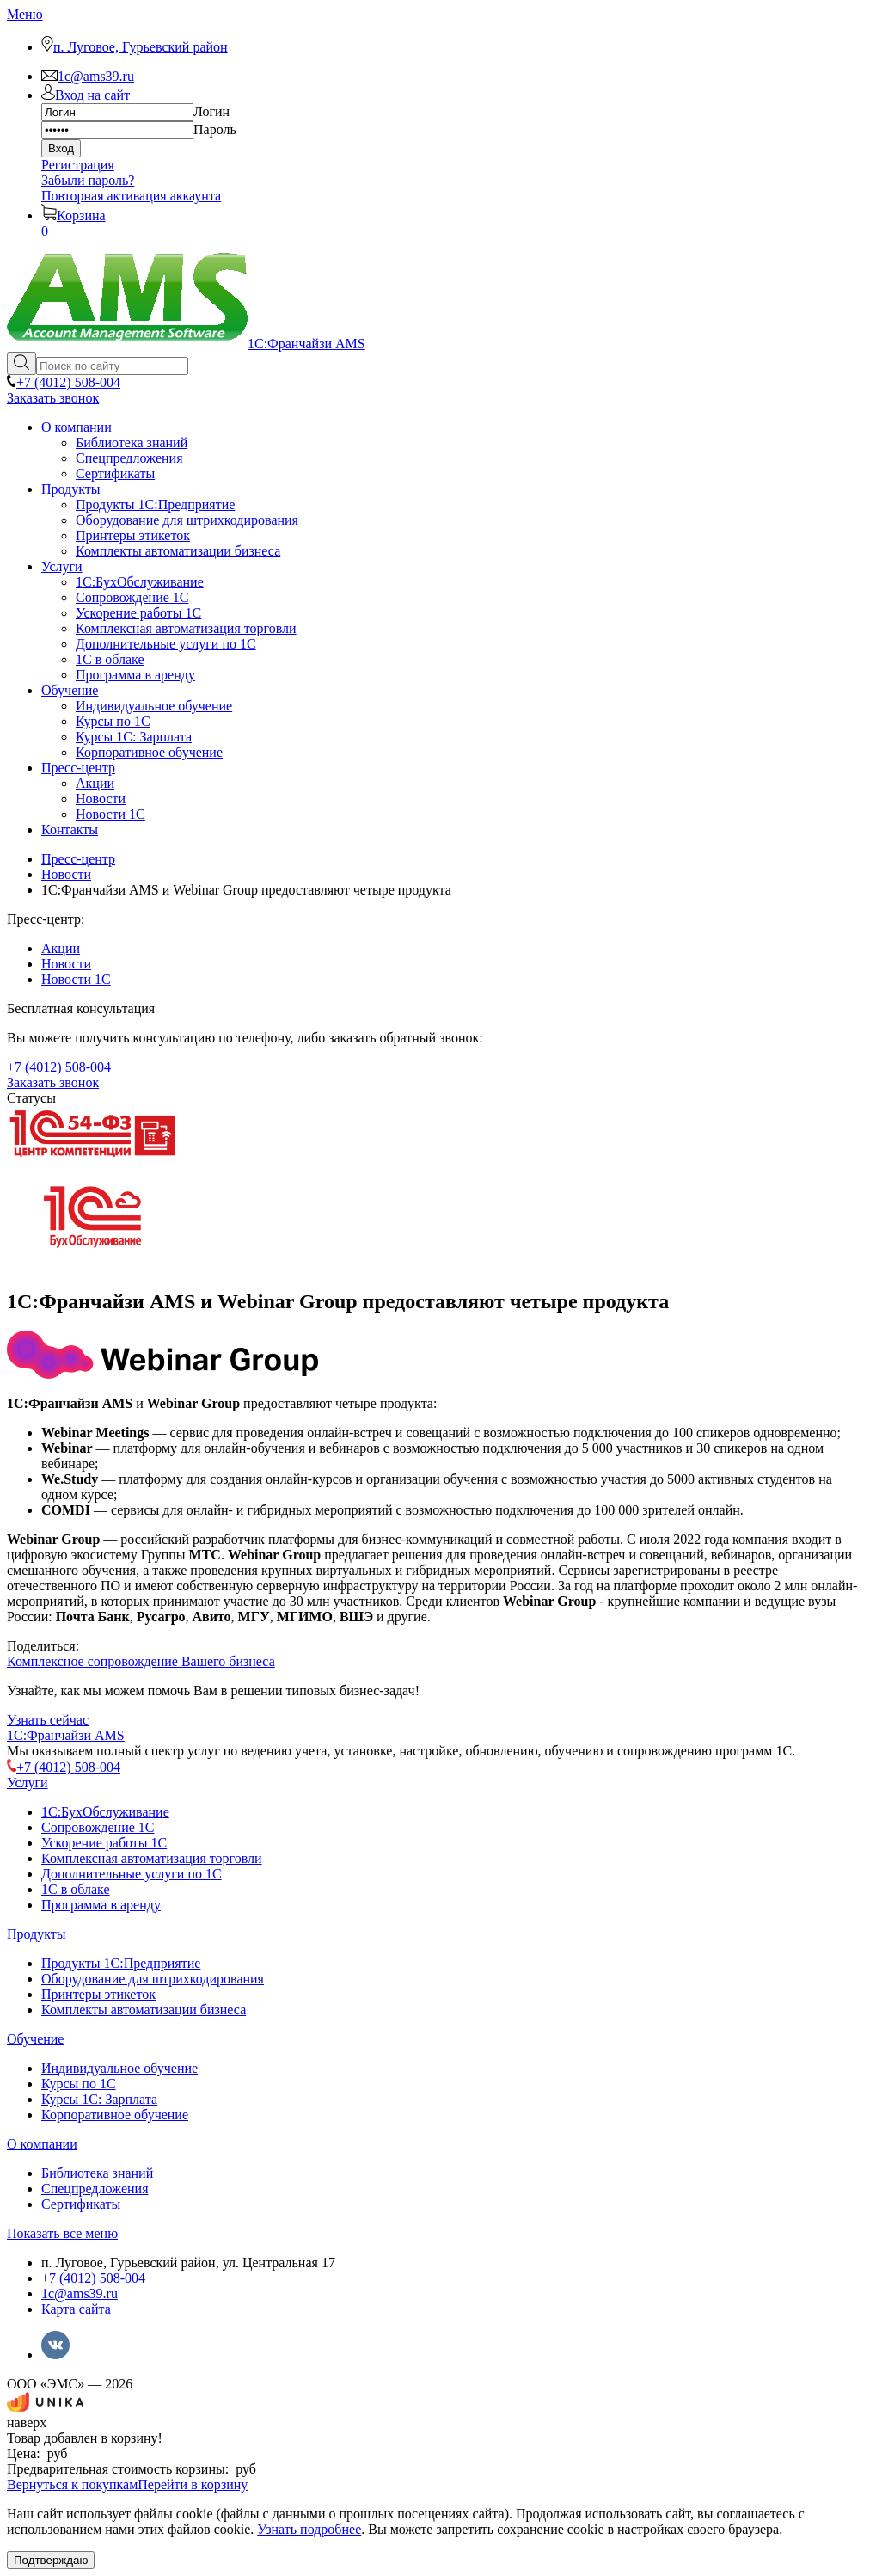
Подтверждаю (51, 2560)
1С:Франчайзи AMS (66, 1735)
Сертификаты (80, 2204)
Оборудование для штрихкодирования (152, 1978)
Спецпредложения (95, 2188)
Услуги (27, 1782)
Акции (60, 948)
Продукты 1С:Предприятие (120, 1963)
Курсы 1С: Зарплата (99, 2099)
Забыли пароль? (87, 180)
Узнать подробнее (309, 2529)
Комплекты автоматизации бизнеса (143, 2009)
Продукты (36, 1934)
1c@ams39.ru (79, 2293)
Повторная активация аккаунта (131, 195)
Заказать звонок (53, 397)
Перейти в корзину (193, 2484)
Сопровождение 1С (97, 1827)
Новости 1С (76, 979)
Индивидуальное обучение (119, 2068)
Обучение (35, 2039)
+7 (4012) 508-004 (93, 2278)
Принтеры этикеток (98, 1994)
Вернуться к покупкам (72, 2484)
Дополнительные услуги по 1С (131, 1873)
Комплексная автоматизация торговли (151, 1858)
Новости (66, 963)
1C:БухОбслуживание (105, 1811)
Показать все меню (62, 2233)
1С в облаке (75, 1889)
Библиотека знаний (97, 2173)
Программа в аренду (101, 1904)
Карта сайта (76, 2309)
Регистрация (77, 164)
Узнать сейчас (48, 1719)
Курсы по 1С (78, 2083)
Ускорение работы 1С (104, 1842)
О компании (42, 2143)
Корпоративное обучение (114, 2114)
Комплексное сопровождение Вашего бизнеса (141, 1661)
